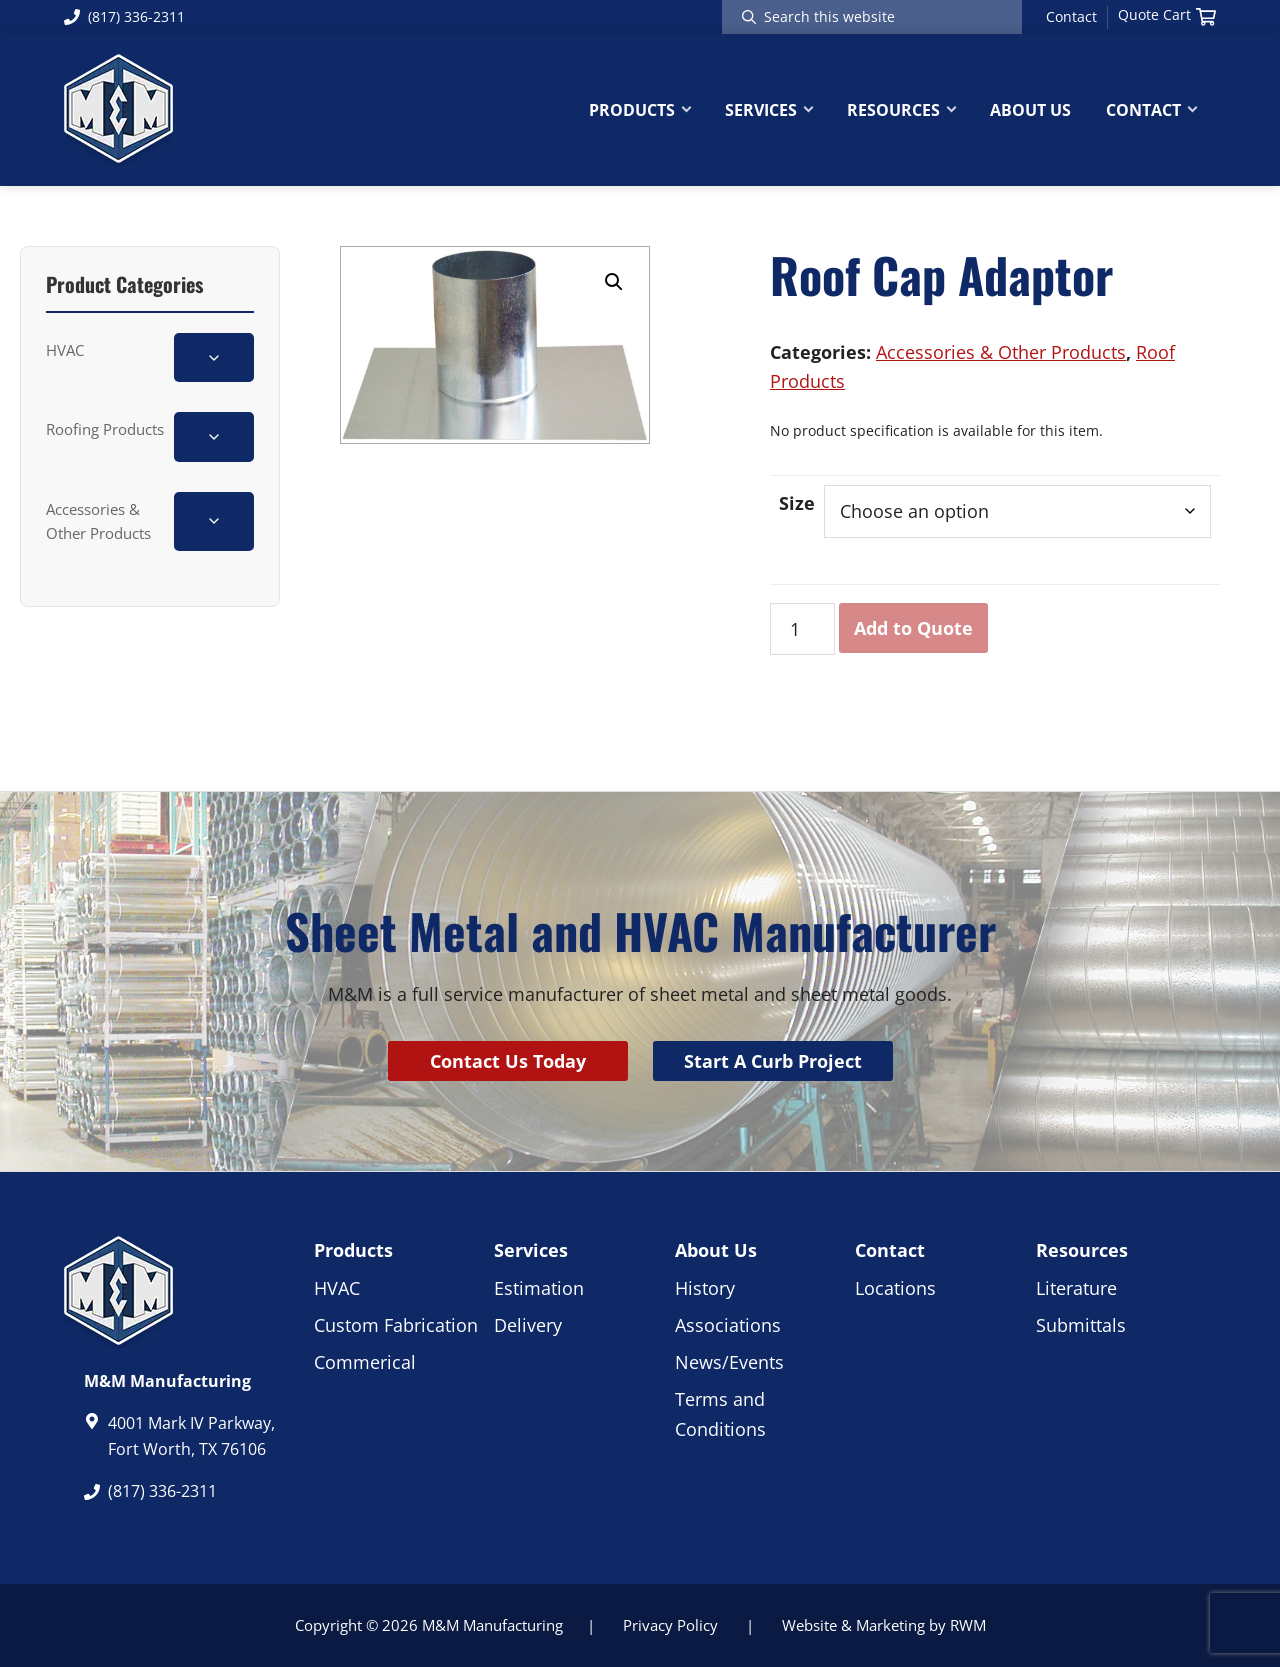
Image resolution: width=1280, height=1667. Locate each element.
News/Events (729, 1362)
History (705, 1288)
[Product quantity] (802, 629)
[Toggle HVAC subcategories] (214, 357)
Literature (1076, 1288)
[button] (614, 282)
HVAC (65, 350)
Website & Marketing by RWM (884, 1625)
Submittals (1081, 1325)
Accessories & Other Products (98, 521)
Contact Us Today (508, 1061)
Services (531, 1250)
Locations (895, 1288)
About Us (716, 1250)
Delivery (528, 1325)
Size (797, 503)
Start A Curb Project (773, 1061)
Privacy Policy (670, 1625)
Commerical (365, 1362)
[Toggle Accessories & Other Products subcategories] (214, 521)
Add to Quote (913, 628)
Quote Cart (1167, 15)
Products (353, 1250)
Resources (1082, 1250)
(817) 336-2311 (124, 16)
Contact (1071, 17)
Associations (728, 1325)
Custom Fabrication (396, 1325)
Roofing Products (105, 429)
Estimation (539, 1288)
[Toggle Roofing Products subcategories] (214, 436)
